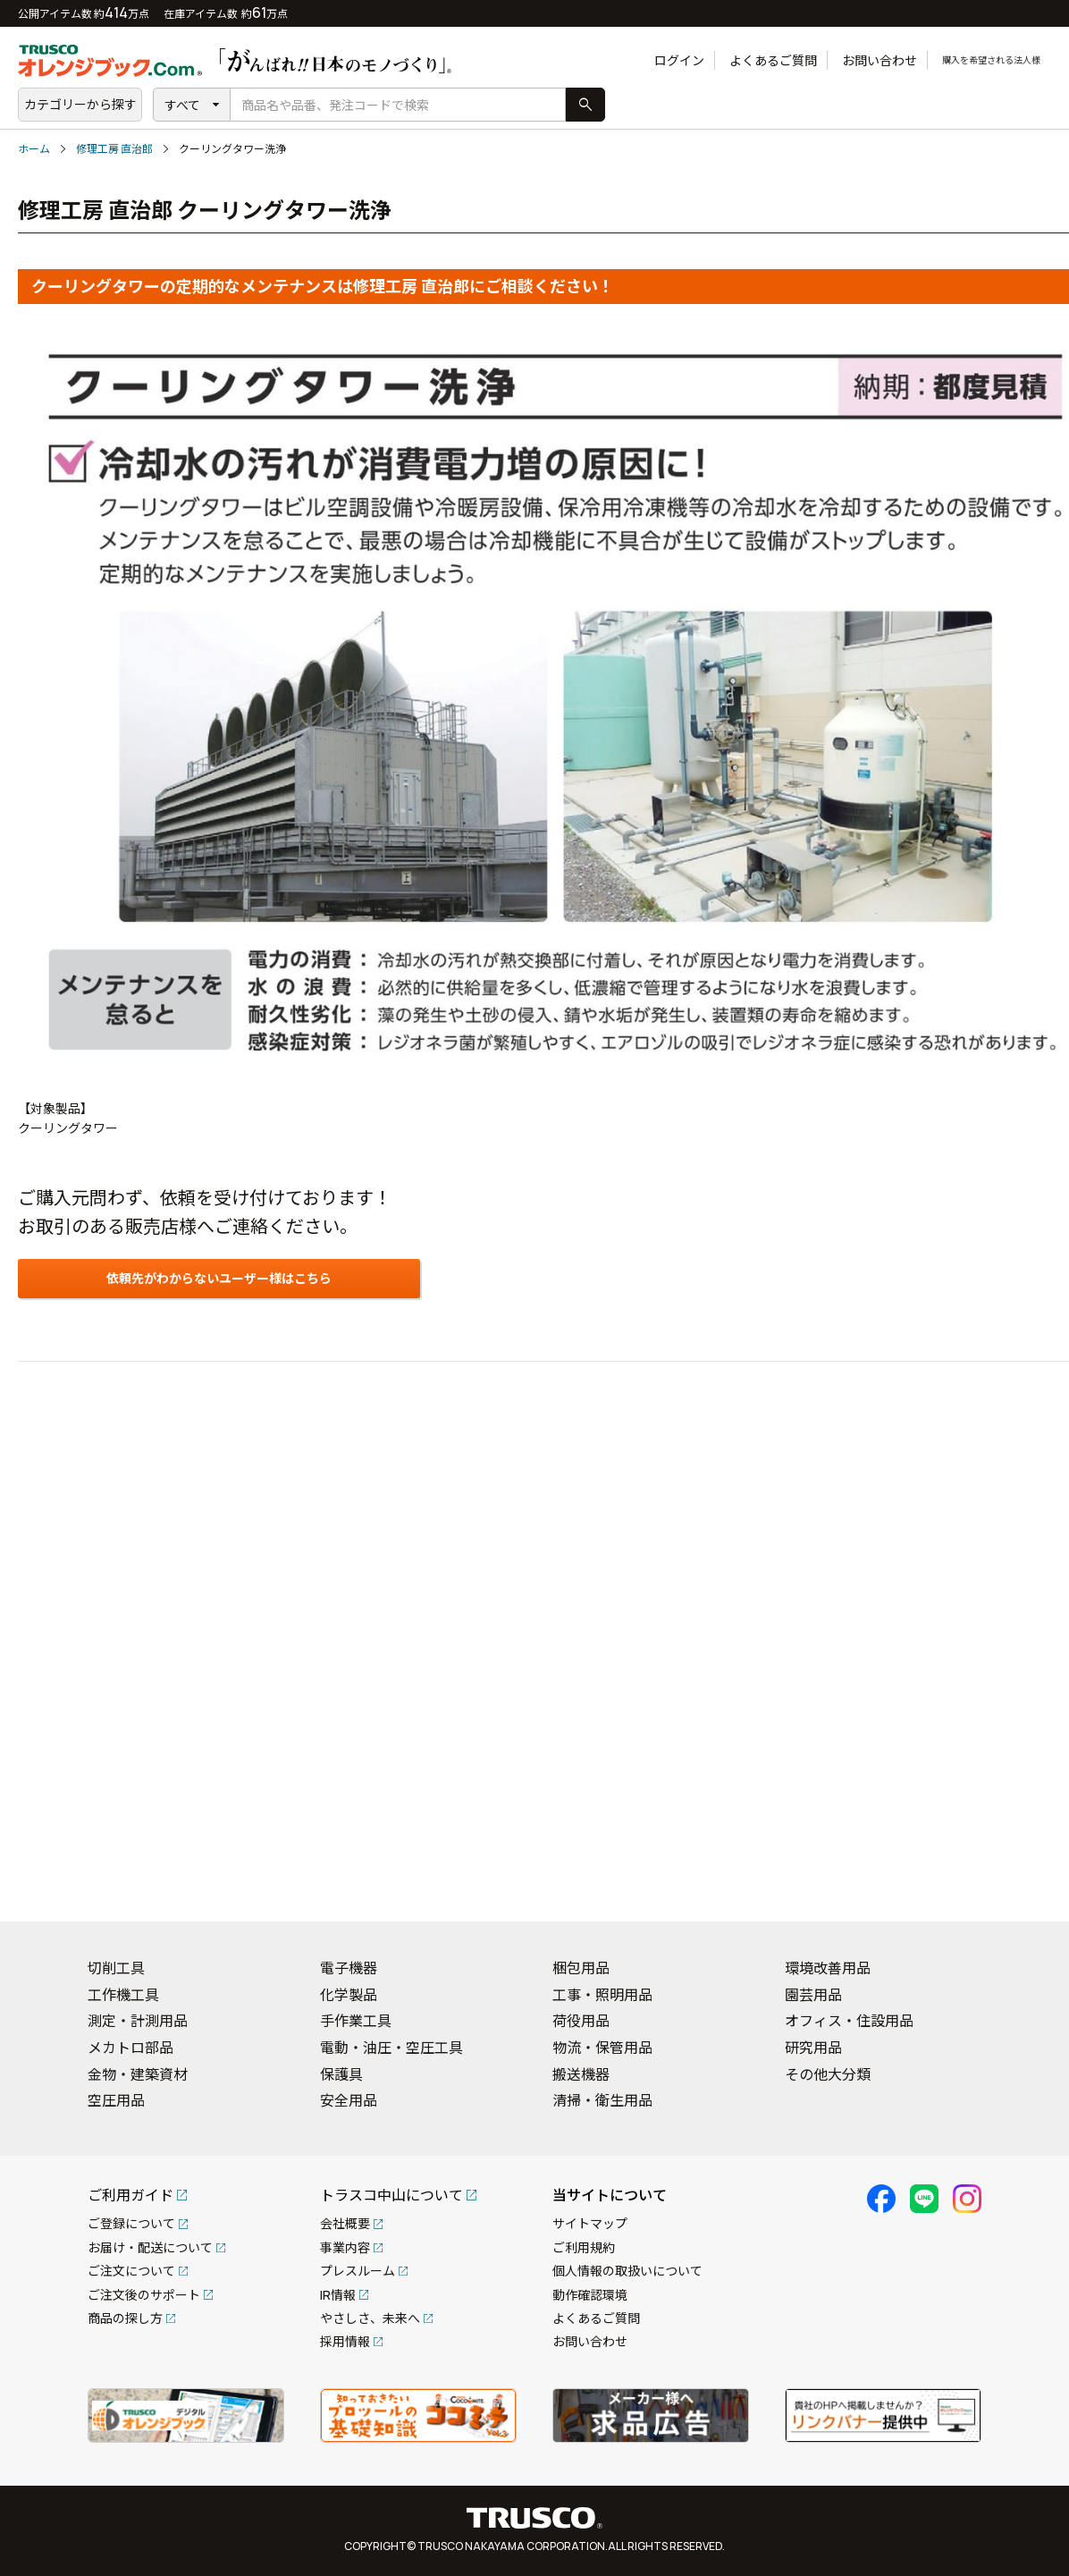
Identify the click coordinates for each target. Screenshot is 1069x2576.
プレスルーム (357, 2270)
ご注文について (131, 2270)
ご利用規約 (583, 2247)
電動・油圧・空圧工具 (391, 2047)
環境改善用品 (828, 1968)
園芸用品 (813, 1995)
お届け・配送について (150, 2247)
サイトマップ (589, 2223)
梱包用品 (581, 1968)
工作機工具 (123, 1995)
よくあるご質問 (734, 60)
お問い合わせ (840, 60)
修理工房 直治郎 (114, 148)
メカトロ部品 (130, 2047)
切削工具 (116, 1968)
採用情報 (345, 2341)
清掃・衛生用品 (602, 2100)
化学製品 (348, 1995)
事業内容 (345, 2247)
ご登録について (131, 2223)
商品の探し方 (125, 2318)
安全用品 (348, 2100)
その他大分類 (828, 2074)
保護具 (341, 2074)
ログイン (640, 60)
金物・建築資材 (138, 2074)
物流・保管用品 (602, 2047)
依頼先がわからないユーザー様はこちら (219, 1278)
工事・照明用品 (602, 1995)
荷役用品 (581, 2021)
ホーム (34, 148)
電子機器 (348, 1968)
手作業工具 (355, 2021)
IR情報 (338, 2294)
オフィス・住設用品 (849, 2021)
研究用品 (813, 2047)
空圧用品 (116, 2100)
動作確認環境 (589, 2294)
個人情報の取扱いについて (627, 2270)
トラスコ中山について (391, 2195)
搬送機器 (581, 2074)
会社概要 (345, 2223)
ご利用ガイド (130, 2195)
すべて (182, 105)
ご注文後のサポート (144, 2294)
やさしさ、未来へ (370, 2318)
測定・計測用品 (138, 2021)
